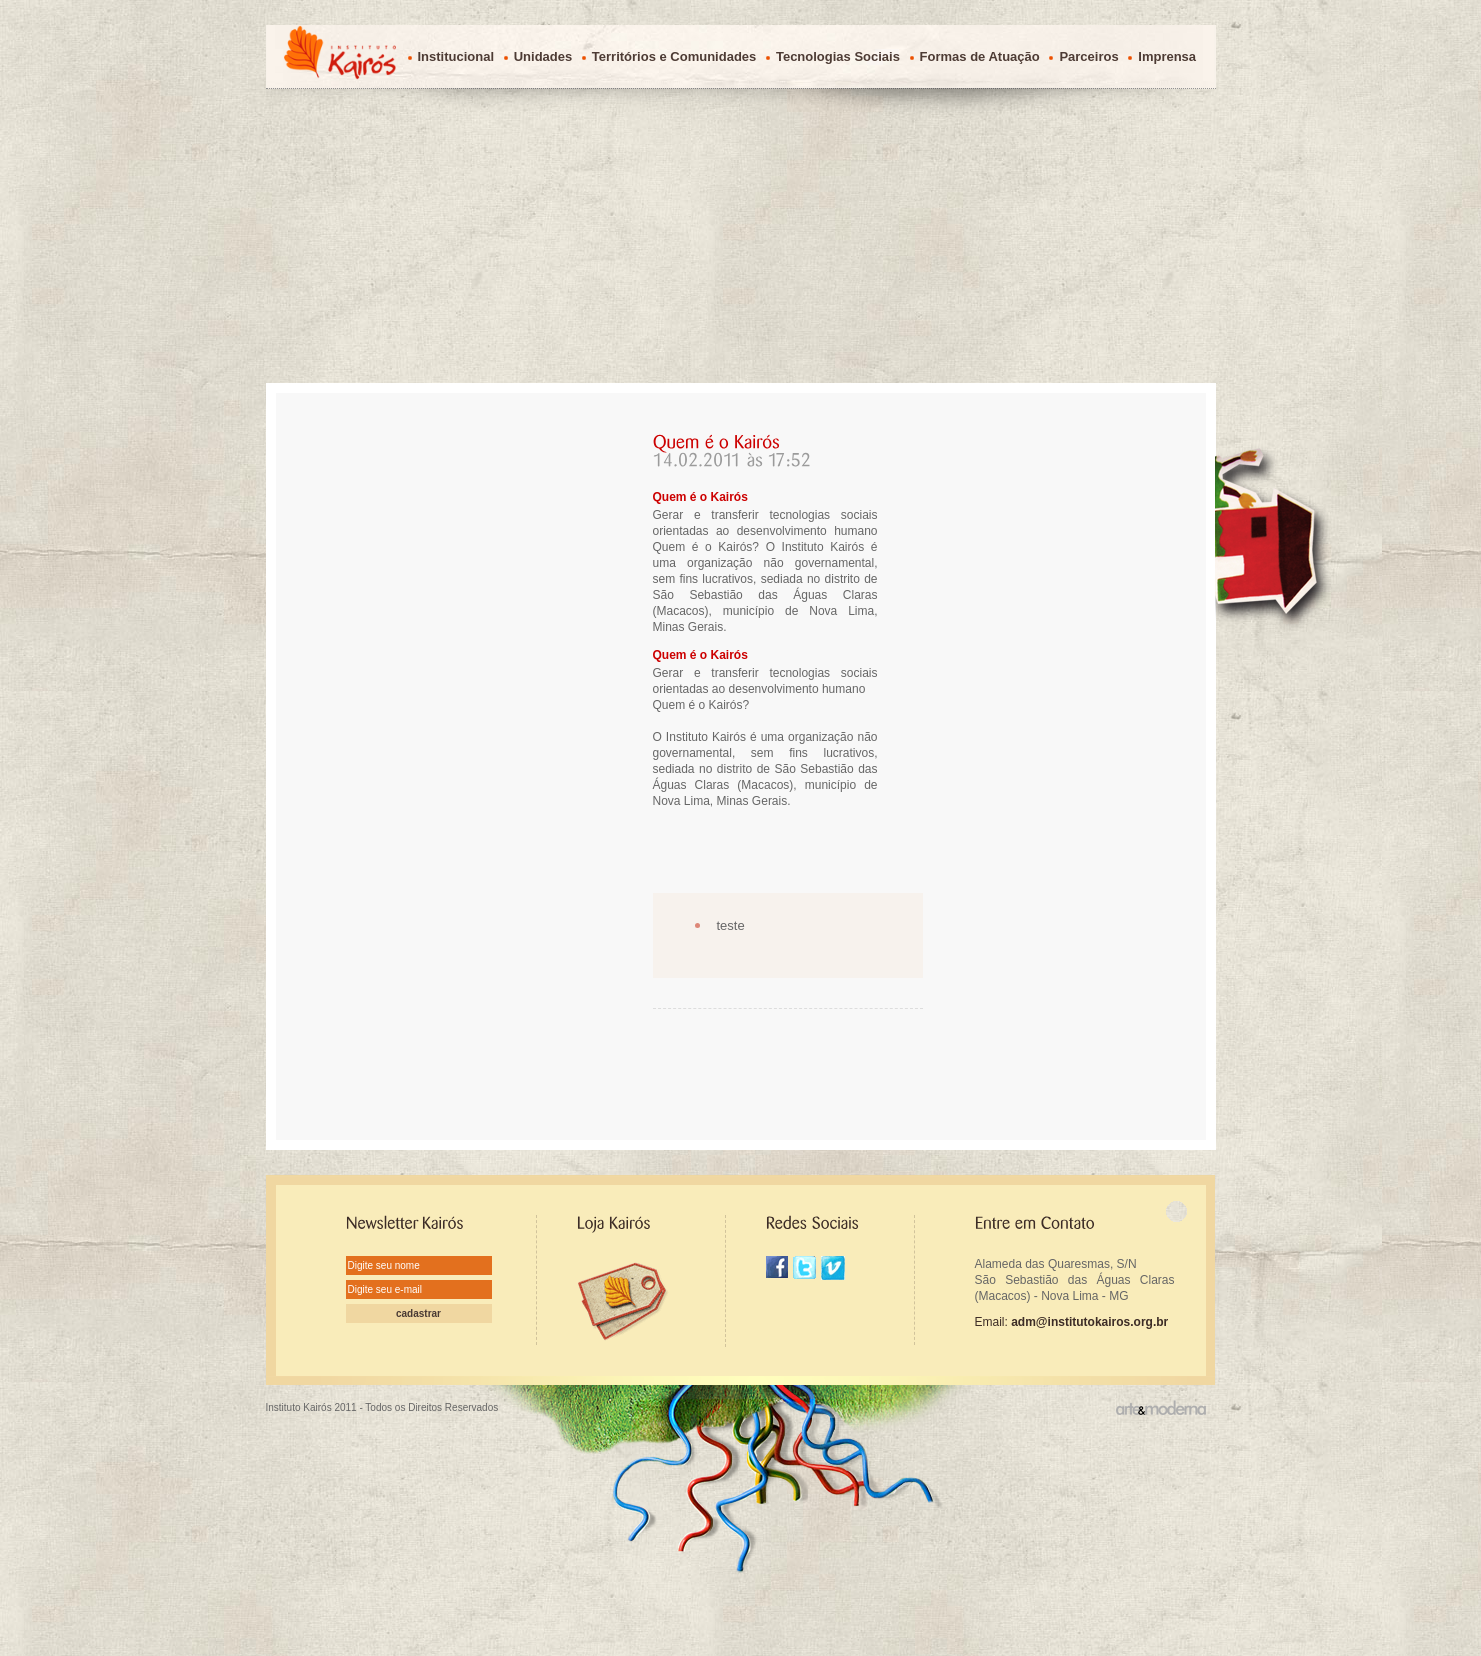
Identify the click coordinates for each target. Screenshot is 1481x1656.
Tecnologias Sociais (838, 56)
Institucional (456, 56)
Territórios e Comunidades (674, 56)
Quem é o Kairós (700, 497)
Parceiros (1088, 56)
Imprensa (1167, 56)
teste (731, 925)
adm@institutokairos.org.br (1089, 1322)
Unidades (543, 56)
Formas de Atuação (980, 56)
